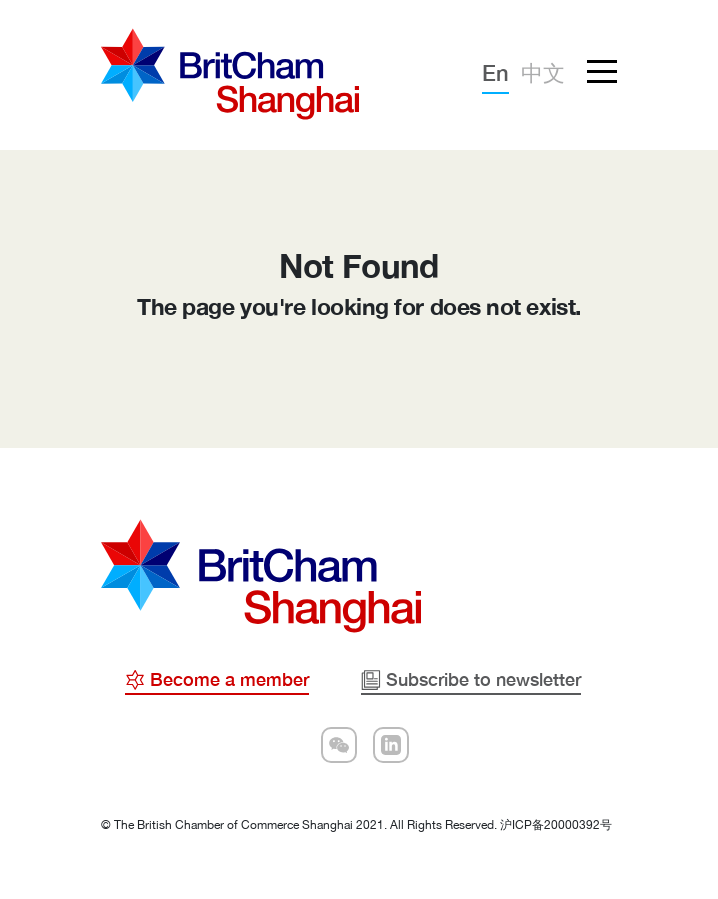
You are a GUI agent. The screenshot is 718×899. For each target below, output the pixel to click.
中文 (543, 73)
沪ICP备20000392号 (556, 825)
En (495, 73)
